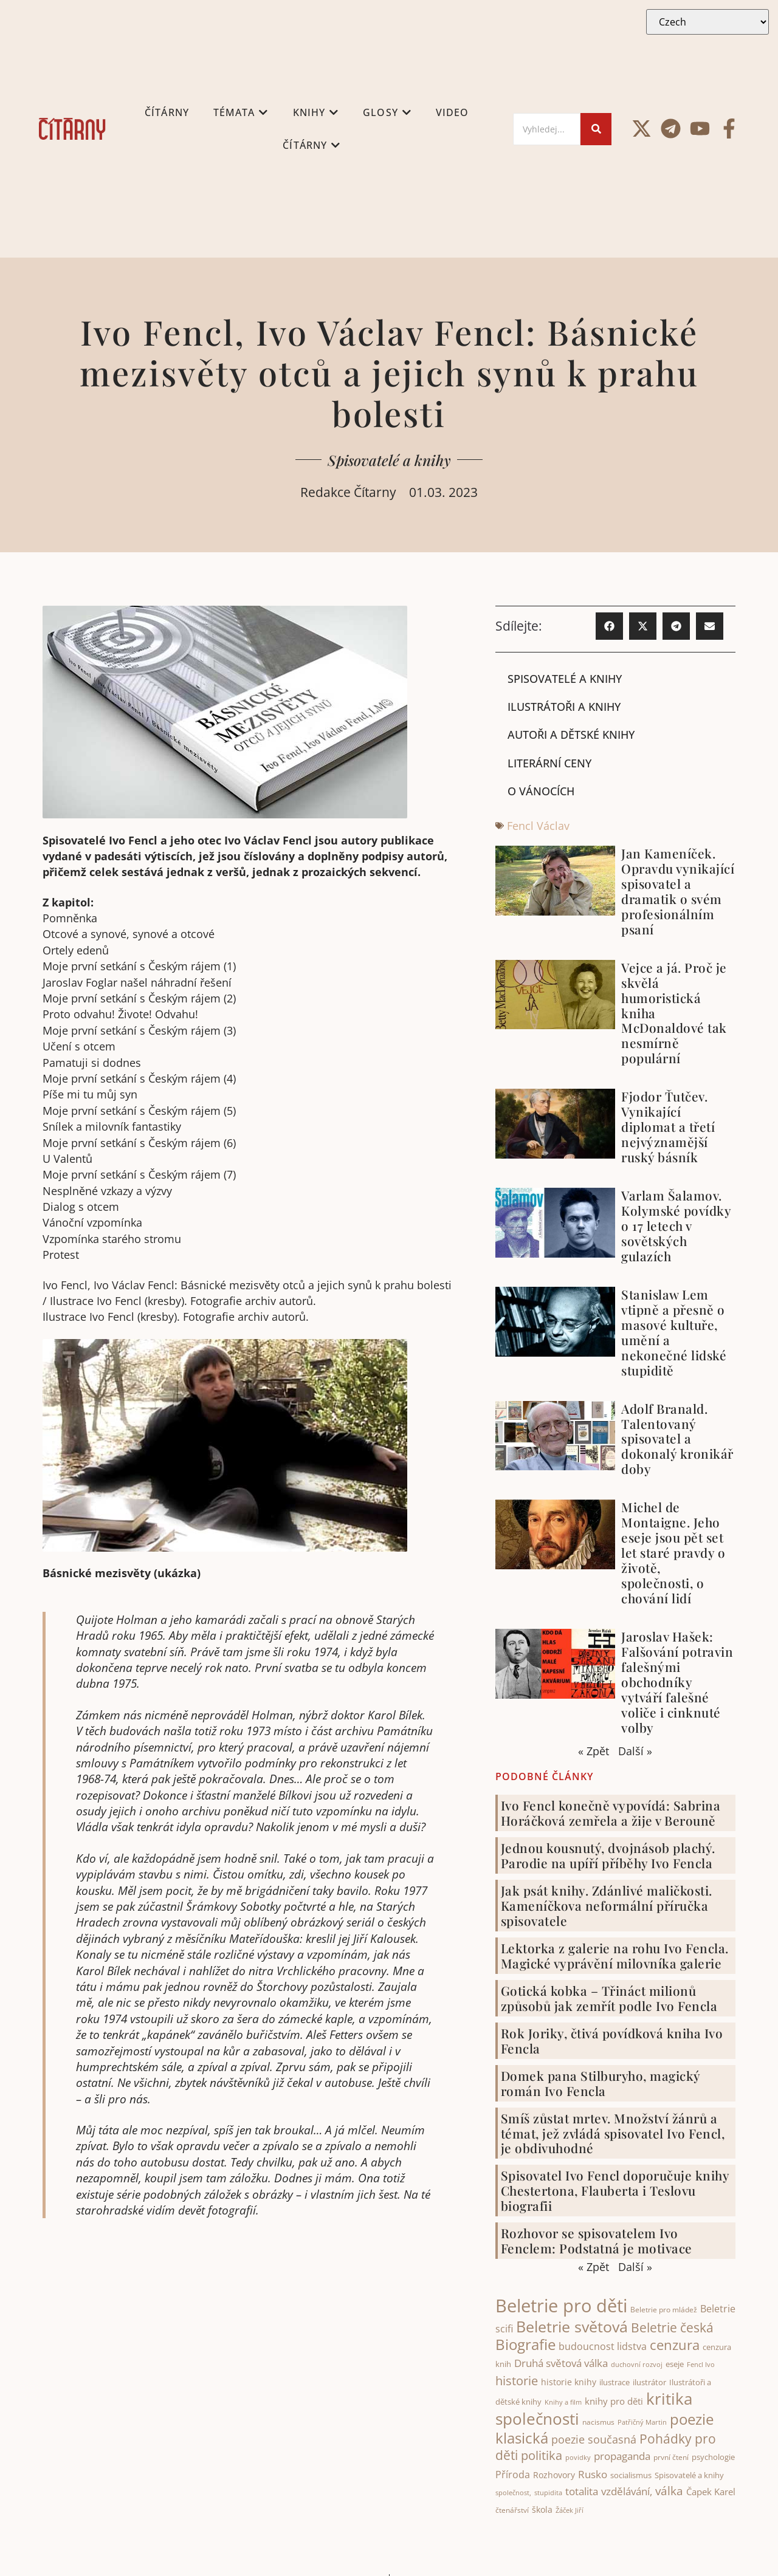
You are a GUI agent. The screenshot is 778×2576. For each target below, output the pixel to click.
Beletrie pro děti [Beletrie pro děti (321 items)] (561, 2305)
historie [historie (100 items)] (516, 2380)
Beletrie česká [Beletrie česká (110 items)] (672, 2327)
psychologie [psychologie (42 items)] (713, 2456)
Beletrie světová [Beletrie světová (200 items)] (572, 2326)
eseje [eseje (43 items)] (675, 2364)
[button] (609, 626)
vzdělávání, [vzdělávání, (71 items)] (626, 2491)
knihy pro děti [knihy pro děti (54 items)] (614, 2401)
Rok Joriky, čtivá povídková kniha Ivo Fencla (612, 2040)
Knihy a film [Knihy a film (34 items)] (563, 2401)
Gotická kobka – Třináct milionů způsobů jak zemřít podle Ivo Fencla (609, 1998)
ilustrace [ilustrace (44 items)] (614, 2382)
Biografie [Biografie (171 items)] (525, 2344)
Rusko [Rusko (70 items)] (592, 2474)
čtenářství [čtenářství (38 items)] (512, 2511)
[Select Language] (707, 22)
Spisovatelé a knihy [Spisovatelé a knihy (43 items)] (689, 2475)
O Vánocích (541, 791)
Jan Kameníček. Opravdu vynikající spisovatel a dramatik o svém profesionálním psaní (677, 890)
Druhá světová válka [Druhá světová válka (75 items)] (561, 2363)
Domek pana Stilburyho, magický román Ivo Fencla (600, 2083)
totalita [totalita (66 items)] (581, 2491)
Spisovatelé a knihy (389, 460)
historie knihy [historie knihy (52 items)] (568, 2382)
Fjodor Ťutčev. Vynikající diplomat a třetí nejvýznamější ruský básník (668, 1126)
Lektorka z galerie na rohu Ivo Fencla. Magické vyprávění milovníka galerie (615, 1955)
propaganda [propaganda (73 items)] (622, 2456)
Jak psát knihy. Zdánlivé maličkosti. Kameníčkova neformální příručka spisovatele (606, 1905)
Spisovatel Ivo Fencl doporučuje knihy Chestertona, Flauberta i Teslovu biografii (615, 2191)
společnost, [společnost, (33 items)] (513, 2492)
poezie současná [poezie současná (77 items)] (593, 2439)
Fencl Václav (538, 825)
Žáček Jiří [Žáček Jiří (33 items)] (570, 2510)
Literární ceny (549, 763)
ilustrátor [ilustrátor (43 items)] (649, 2382)
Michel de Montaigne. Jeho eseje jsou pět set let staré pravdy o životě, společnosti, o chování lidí (673, 1553)
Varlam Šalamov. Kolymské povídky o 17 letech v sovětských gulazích (676, 1225)
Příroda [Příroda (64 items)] (512, 2474)
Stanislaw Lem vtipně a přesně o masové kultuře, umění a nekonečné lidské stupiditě (673, 1332)
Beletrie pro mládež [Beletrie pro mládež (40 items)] (663, 2309)
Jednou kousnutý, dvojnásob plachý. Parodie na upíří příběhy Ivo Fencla (608, 1855)
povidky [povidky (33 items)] (578, 2457)
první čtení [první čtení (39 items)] (671, 2457)
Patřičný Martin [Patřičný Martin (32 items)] (642, 2422)
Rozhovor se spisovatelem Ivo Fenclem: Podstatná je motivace (596, 2240)
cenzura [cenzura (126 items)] (675, 2345)
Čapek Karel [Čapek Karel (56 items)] (710, 2491)
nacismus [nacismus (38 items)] (598, 2422)
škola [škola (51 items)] (542, 2510)
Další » (635, 1751)
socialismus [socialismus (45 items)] (631, 2475)
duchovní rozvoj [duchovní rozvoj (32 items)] (637, 2365)
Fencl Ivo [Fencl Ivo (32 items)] (701, 2365)
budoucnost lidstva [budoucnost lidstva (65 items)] (603, 2346)
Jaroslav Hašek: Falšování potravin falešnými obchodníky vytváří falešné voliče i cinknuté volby (677, 1682)
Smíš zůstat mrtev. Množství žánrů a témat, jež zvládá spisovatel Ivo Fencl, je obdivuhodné (613, 2133)
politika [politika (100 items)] (541, 2455)
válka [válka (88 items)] (669, 2490)
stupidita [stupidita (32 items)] (548, 2493)
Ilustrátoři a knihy (564, 706)
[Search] (547, 129)
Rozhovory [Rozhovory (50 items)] (554, 2475)
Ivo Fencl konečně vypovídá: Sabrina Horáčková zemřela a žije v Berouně (611, 1813)
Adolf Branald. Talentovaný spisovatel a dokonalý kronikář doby (677, 1439)
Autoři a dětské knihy (571, 735)
